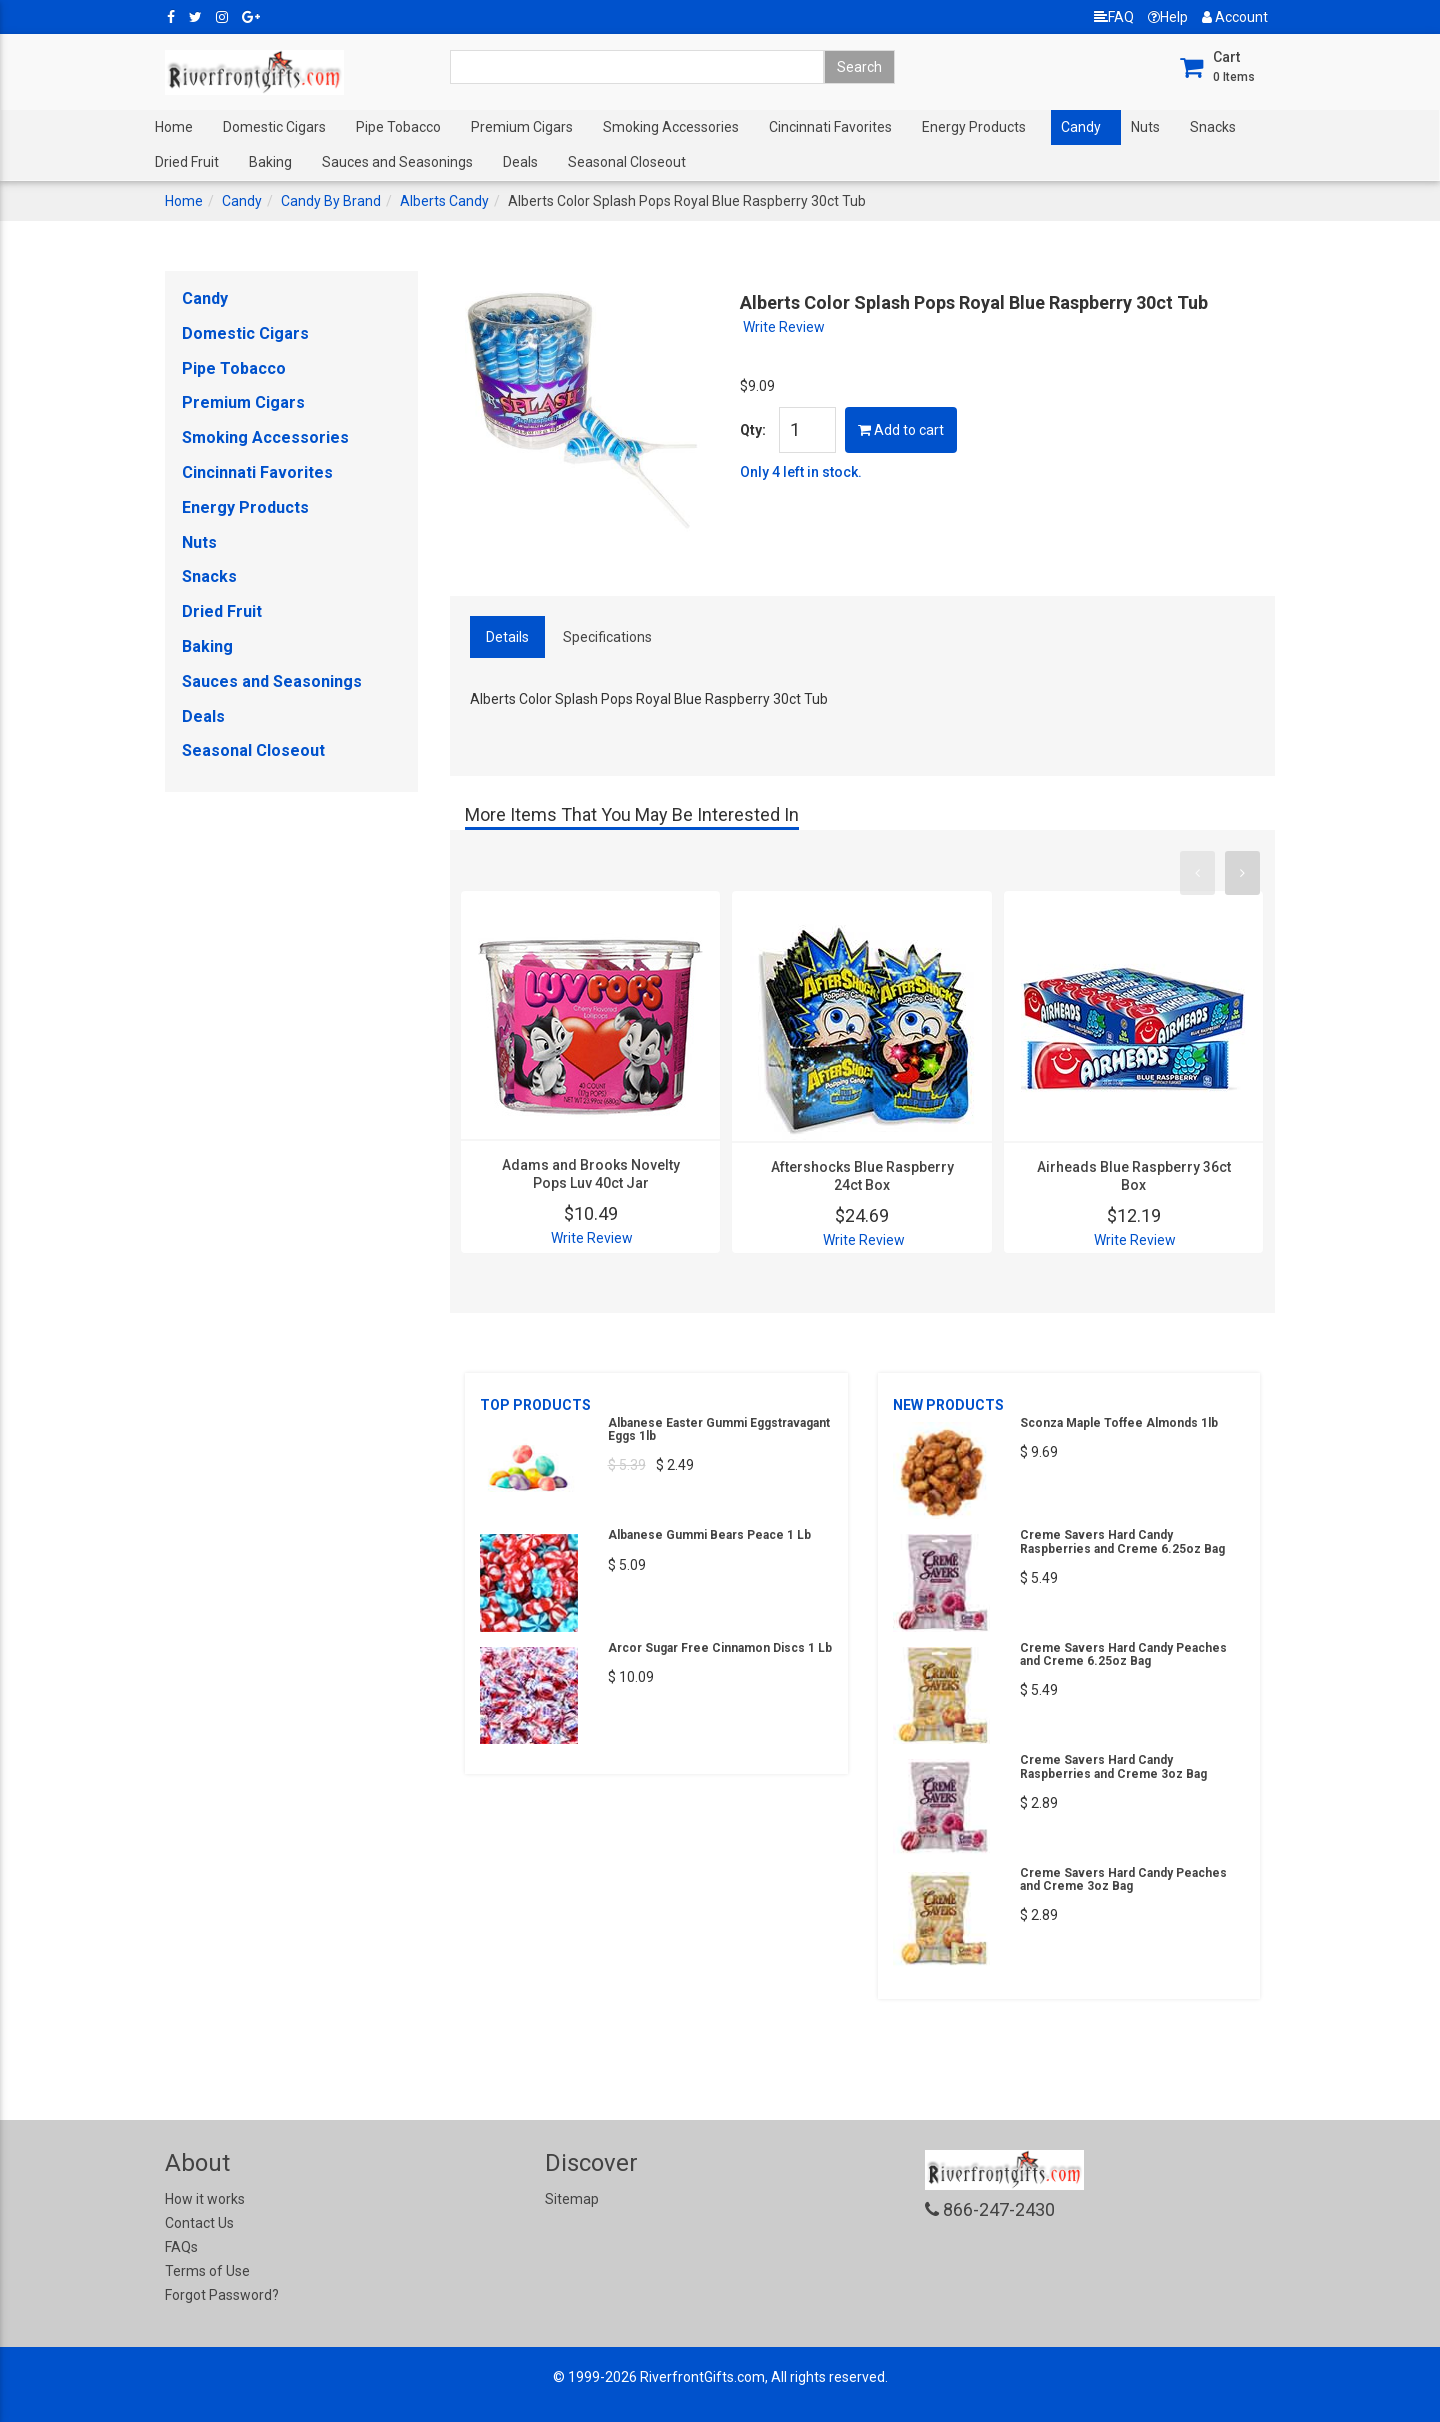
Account (1235, 17)
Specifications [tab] (607, 637)
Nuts (1145, 127)
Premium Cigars (522, 127)
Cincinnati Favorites (830, 127)
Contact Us (199, 2223)
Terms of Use (207, 2271)
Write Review (784, 327)
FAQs (181, 2247)
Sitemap (572, 2199)
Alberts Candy (444, 201)
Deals (520, 162)
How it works (205, 2199)
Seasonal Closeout (627, 162)
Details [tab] (507, 637)
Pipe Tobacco (398, 127)
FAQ (1114, 17)
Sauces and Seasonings (397, 162)
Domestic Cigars (274, 127)
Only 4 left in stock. (801, 472)
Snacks (1213, 127)
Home (174, 127)
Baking (270, 162)
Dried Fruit (187, 162)
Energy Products (974, 127)
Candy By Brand (331, 201)
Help (1168, 17)
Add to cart (901, 430)
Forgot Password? (222, 2295)
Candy (1081, 127)
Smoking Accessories (671, 127)
